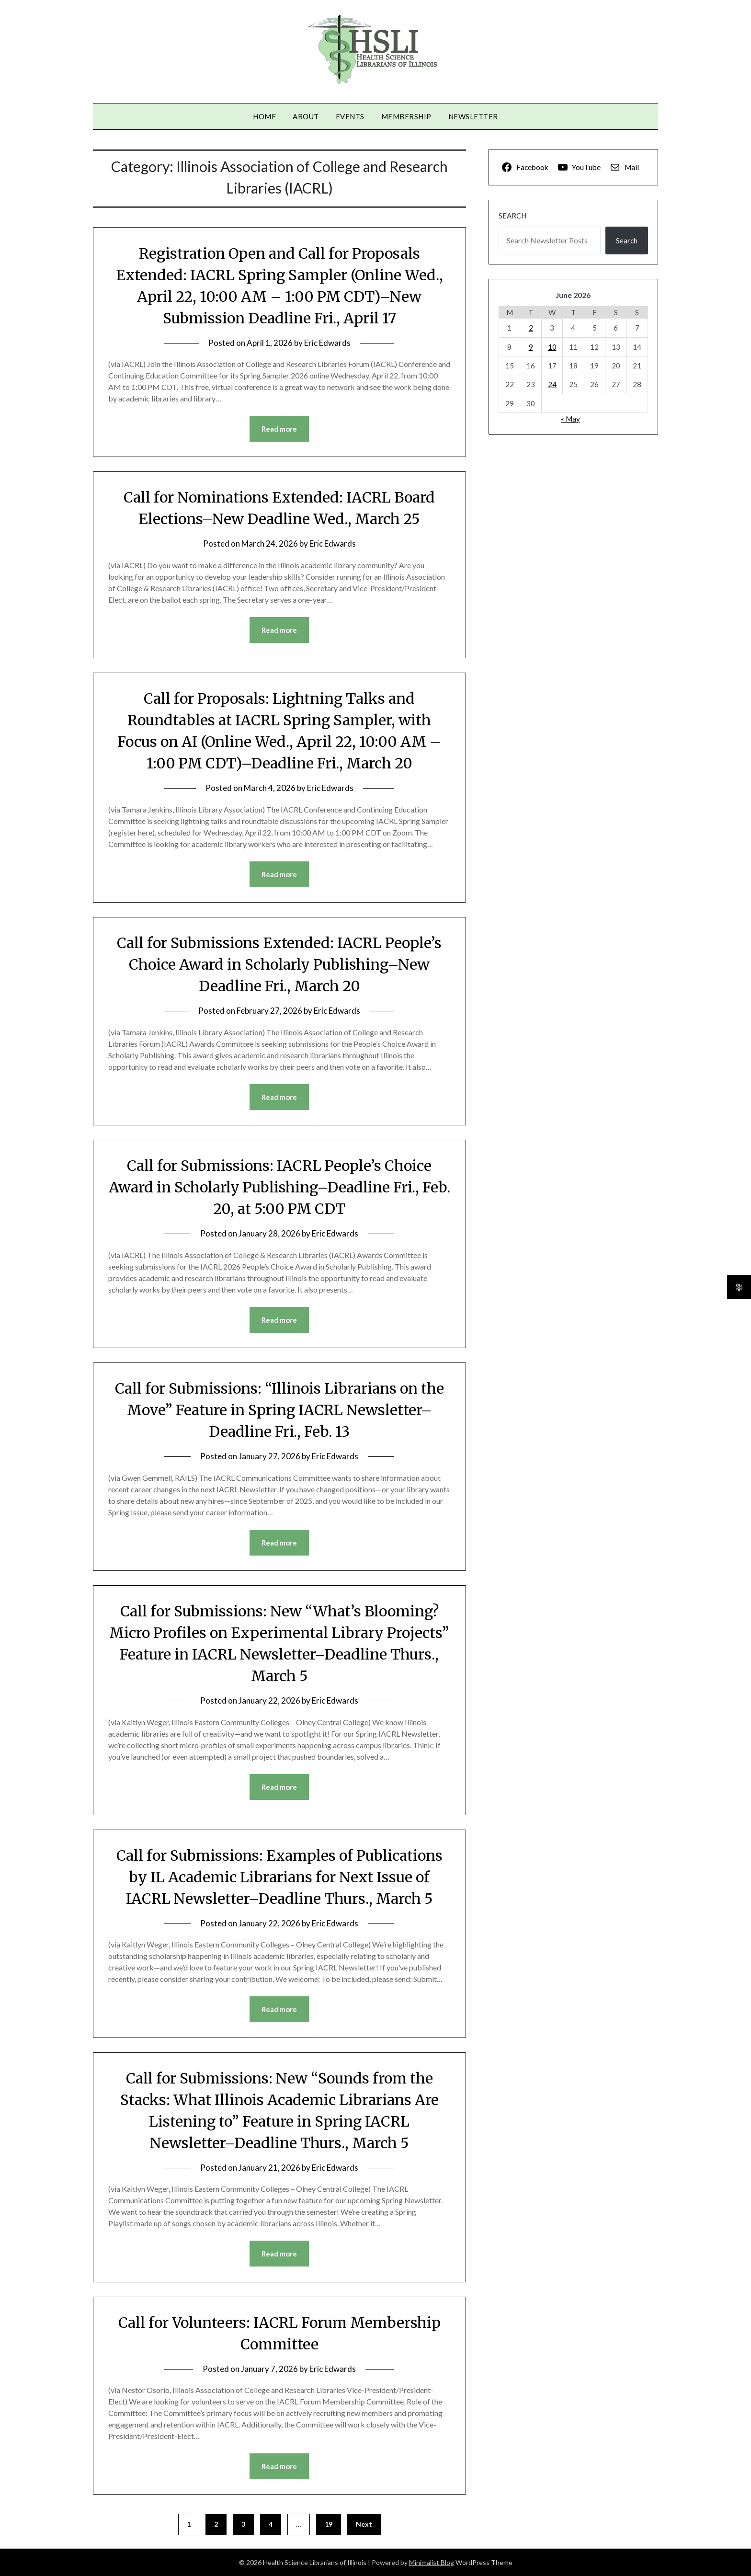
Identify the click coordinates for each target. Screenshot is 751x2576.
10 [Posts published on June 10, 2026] (552, 347)
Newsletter (473, 116)
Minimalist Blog (431, 2562)
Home (264, 116)
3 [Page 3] (243, 2524)
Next (364, 2524)
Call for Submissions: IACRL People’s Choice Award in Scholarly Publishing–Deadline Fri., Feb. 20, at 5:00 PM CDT (279, 1187)
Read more (279, 428)
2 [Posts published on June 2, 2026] (531, 327)
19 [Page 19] (328, 2524)
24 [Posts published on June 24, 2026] (552, 384)
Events (350, 116)
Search (512, 215)
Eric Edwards (327, 343)
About (306, 116)
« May (570, 418)
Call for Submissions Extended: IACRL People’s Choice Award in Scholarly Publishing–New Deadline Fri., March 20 (279, 964)
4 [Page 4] (271, 2524)
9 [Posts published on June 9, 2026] (531, 347)
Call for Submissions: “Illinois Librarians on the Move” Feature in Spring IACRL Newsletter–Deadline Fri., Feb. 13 (279, 1410)
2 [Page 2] (216, 2524)
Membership (406, 116)
